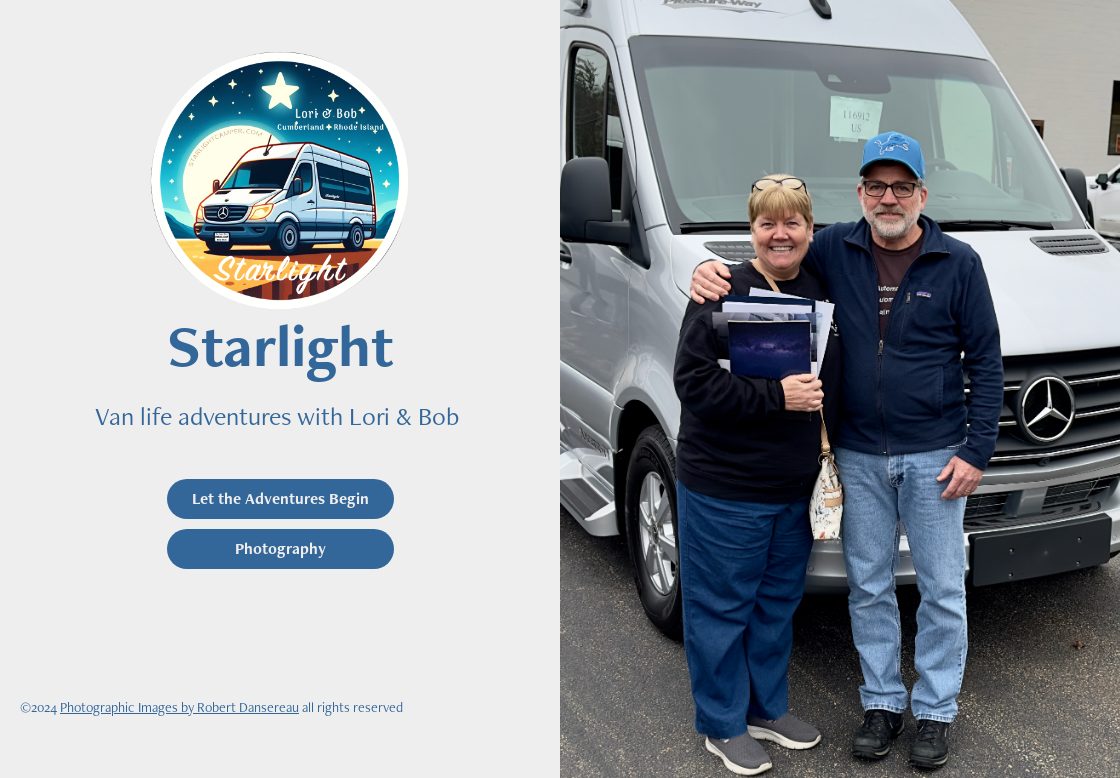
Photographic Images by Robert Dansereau (179, 707)
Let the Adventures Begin (280, 498)
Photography (280, 548)
